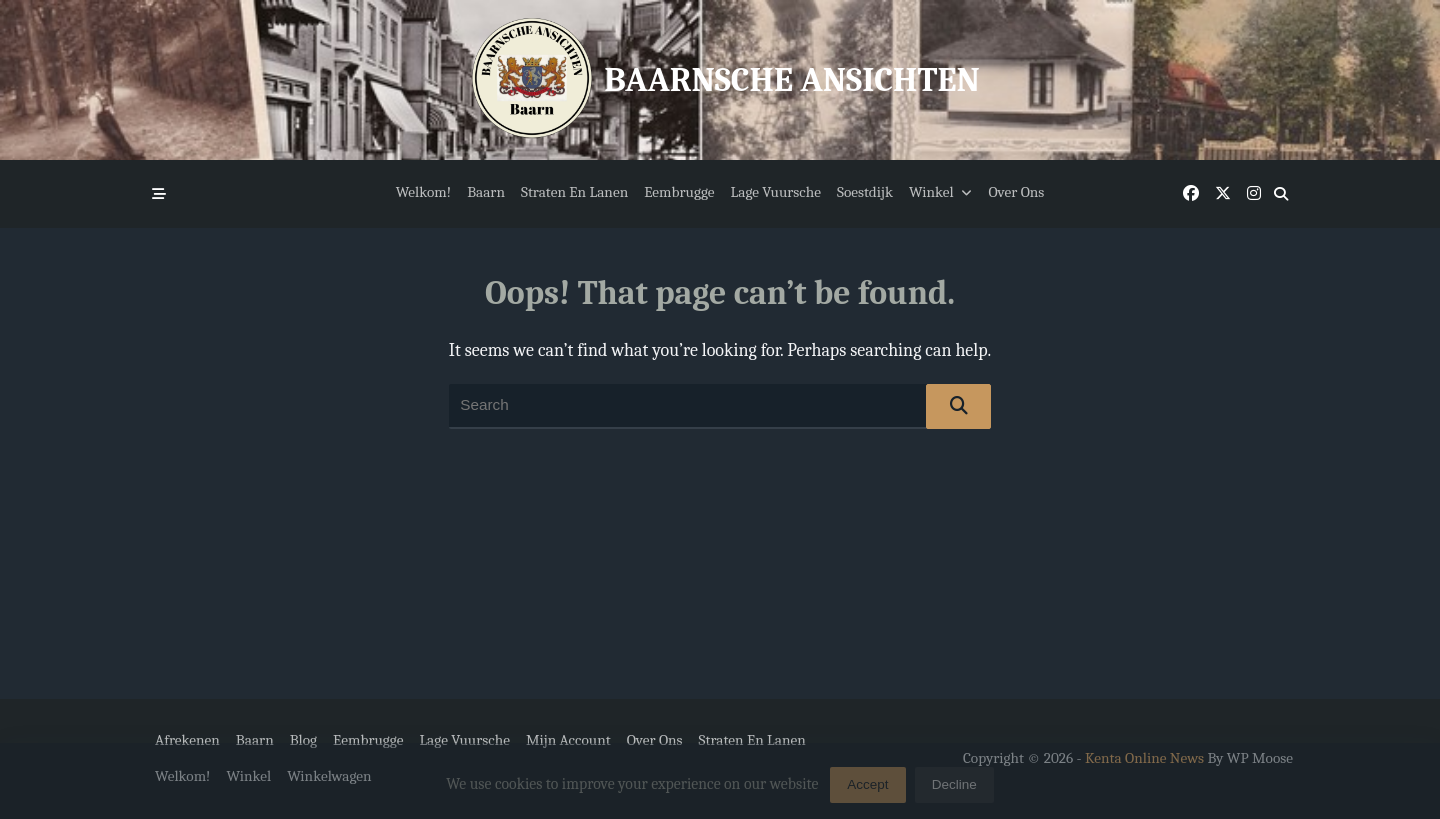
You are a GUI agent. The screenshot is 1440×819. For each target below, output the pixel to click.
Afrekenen (187, 740)
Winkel (940, 192)
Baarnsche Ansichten (792, 80)
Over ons (1016, 192)
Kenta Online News (1144, 758)
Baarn (486, 192)
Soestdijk (865, 192)
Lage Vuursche (776, 192)
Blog (303, 740)
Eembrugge (679, 192)
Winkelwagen (329, 776)
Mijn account (568, 740)
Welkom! (424, 192)
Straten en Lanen (574, 192)
